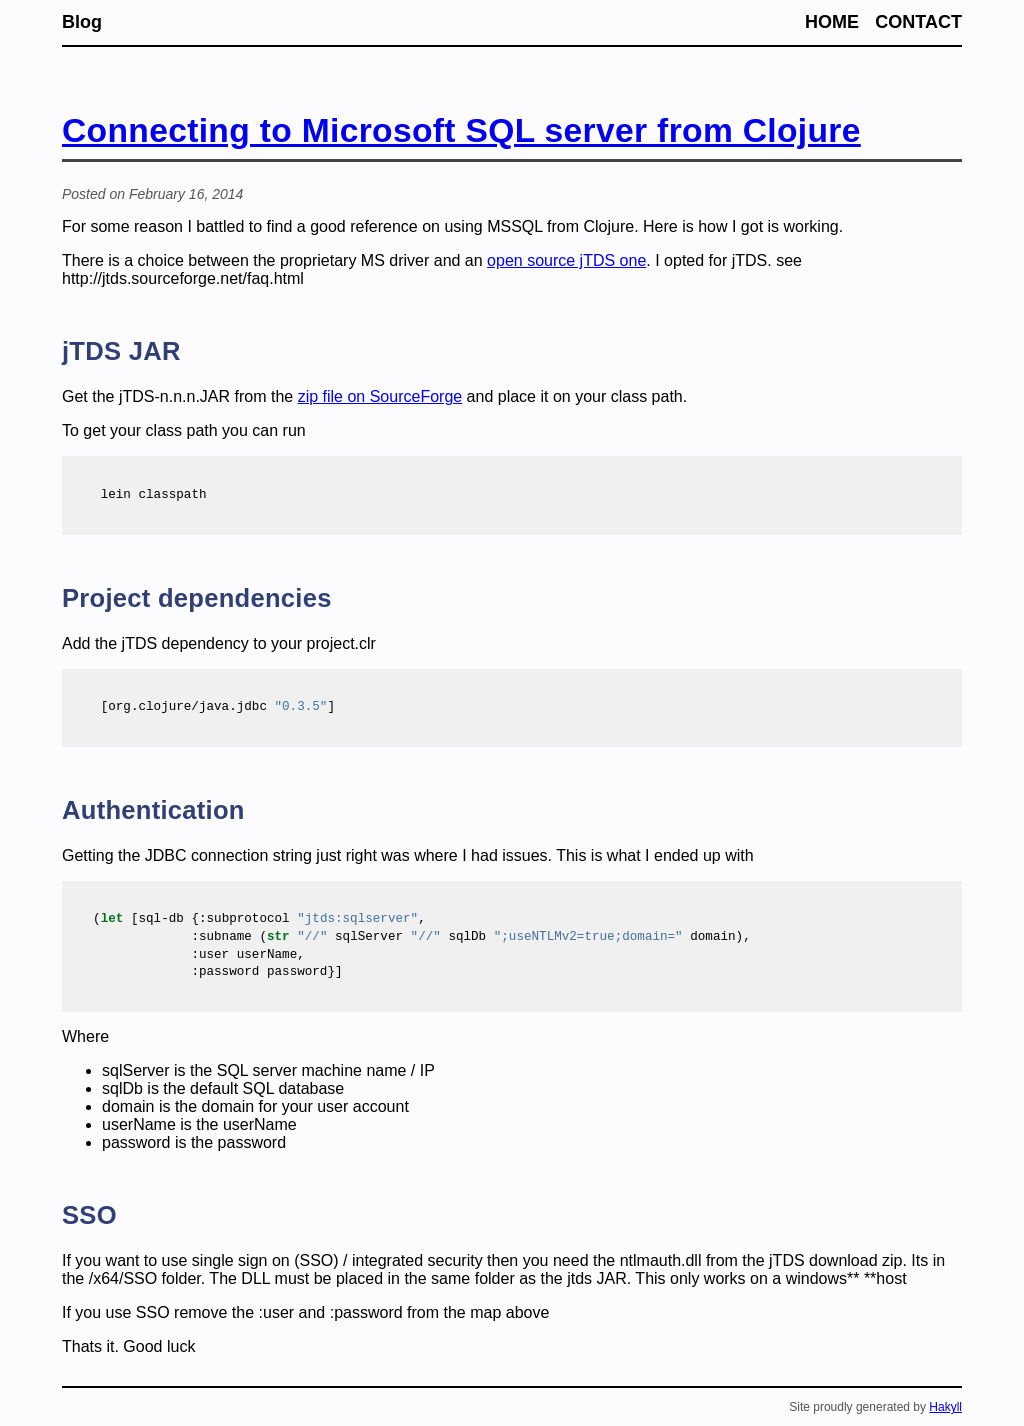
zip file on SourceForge (380, 396)
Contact (918, 22)
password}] (210, 972)
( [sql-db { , (259, 919)
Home (832, 22)
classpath (142, 495)
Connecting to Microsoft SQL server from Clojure (461, 130)
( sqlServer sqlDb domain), (422, 937)
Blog (82, 22)
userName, (199, 955)
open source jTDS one (566, 260)
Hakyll (945, 1407)
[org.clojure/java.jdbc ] (206, 707)
